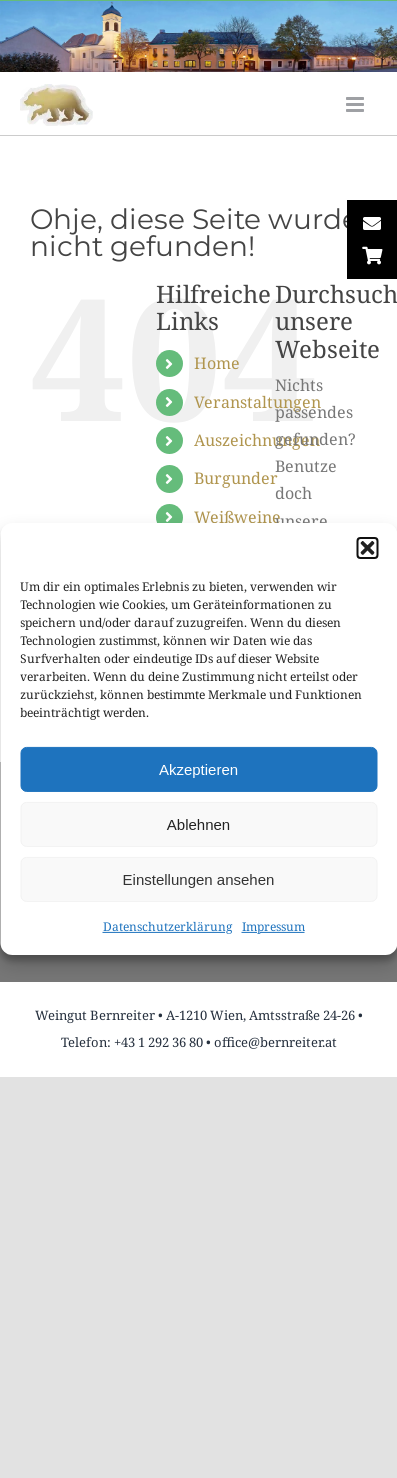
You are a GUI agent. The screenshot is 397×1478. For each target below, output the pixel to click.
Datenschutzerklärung (167, 926)
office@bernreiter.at (275, 1042)
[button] (367, 548)
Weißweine (237, 517)
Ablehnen (198, 823)
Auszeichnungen (257, 440)
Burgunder (236, 478)
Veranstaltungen (257, 402)
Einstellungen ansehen (199, 878)
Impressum (273, 926)
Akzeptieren (198, 768)
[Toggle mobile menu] (356, 104)
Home (217, 363)
